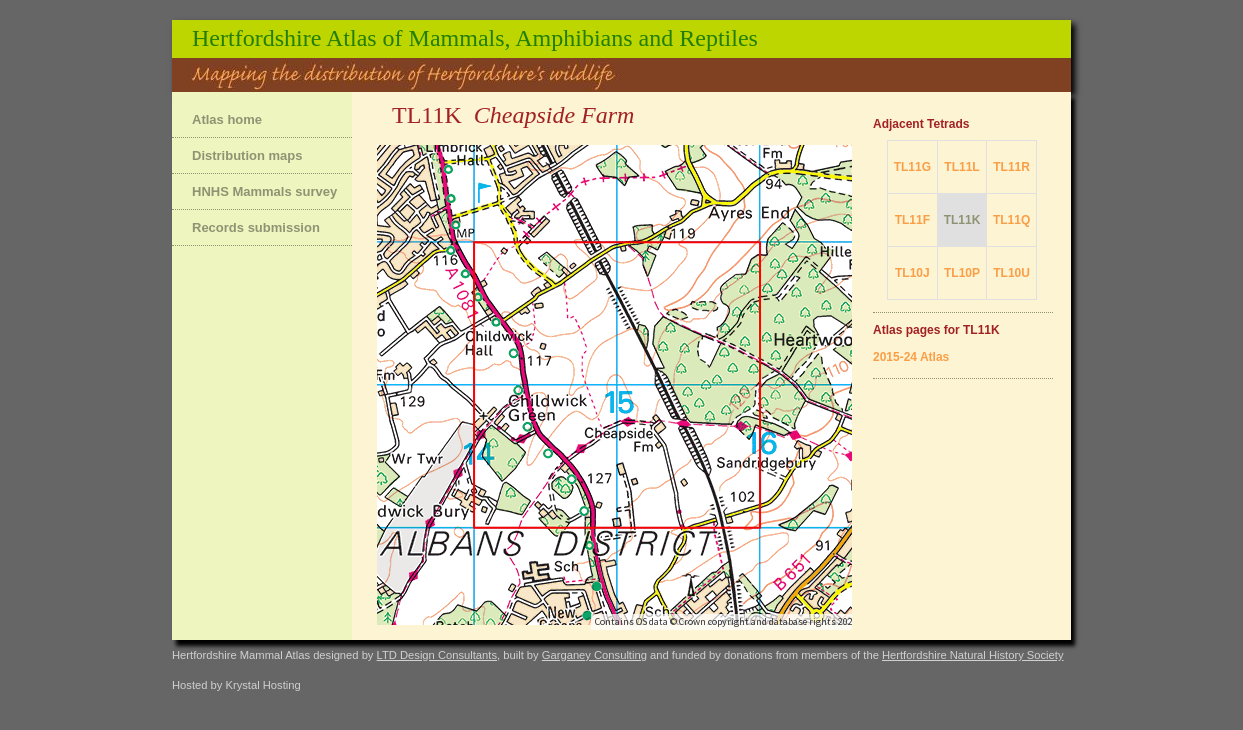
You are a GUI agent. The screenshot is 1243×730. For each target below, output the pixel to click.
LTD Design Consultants (437, 655)
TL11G (912, 167)
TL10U (1011, 273)
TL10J (912, 273)
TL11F (912, 220)
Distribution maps (247, 155)
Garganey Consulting (594, 655)
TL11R (1011, 167)
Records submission (256, 227)
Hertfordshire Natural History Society (973, 655)
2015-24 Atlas (911, 357)
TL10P (962, 273)
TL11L (961, 167)
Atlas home (227, 119)
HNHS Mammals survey (264, 191)
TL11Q (1011, 220)
